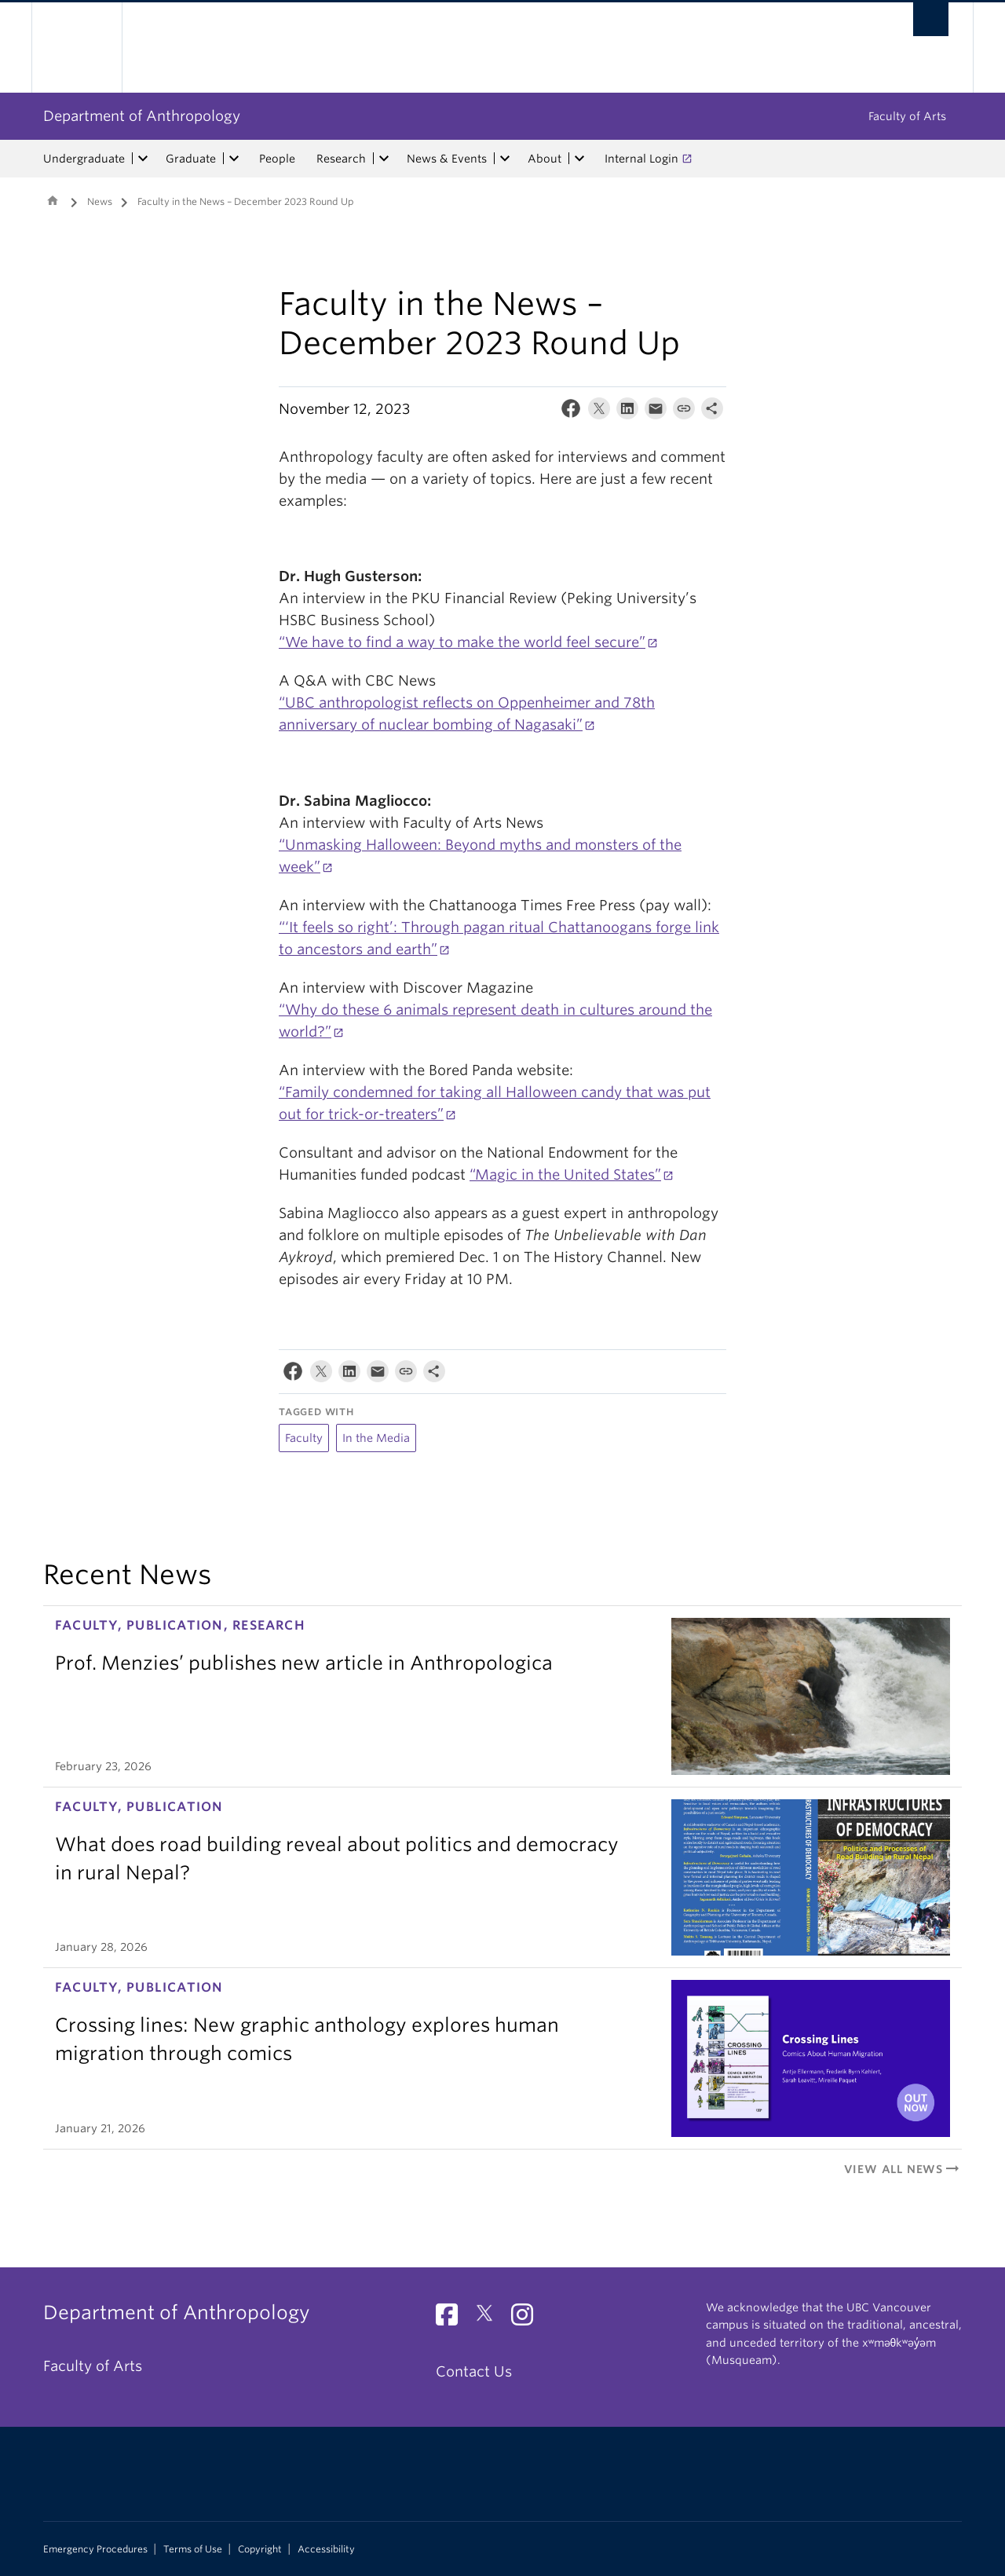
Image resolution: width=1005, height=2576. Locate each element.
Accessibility (326, 2549)
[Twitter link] (490, 2319)
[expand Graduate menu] (234, 158)
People (277, 158)
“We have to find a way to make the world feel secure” (462, 642)
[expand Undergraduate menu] (143, 158)
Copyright (260, 2549)
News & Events (447, 158)
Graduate (191, 158)
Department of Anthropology (141, 116)
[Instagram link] (528, 2319)
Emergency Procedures (95, 2549)
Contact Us (474, 2371)
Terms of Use (192, 2549)
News (99, 201)
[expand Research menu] (384, 158)
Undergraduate (84, 158)
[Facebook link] (453, 2319)
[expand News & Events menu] (505, 158)
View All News (903, 2169)
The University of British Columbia (76, 47)
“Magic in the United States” (565, 1174)
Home (52, 200)
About (544, 158)
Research (341, 158)
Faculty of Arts (907, 116)
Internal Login (641, 158)
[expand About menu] (579, 158)
